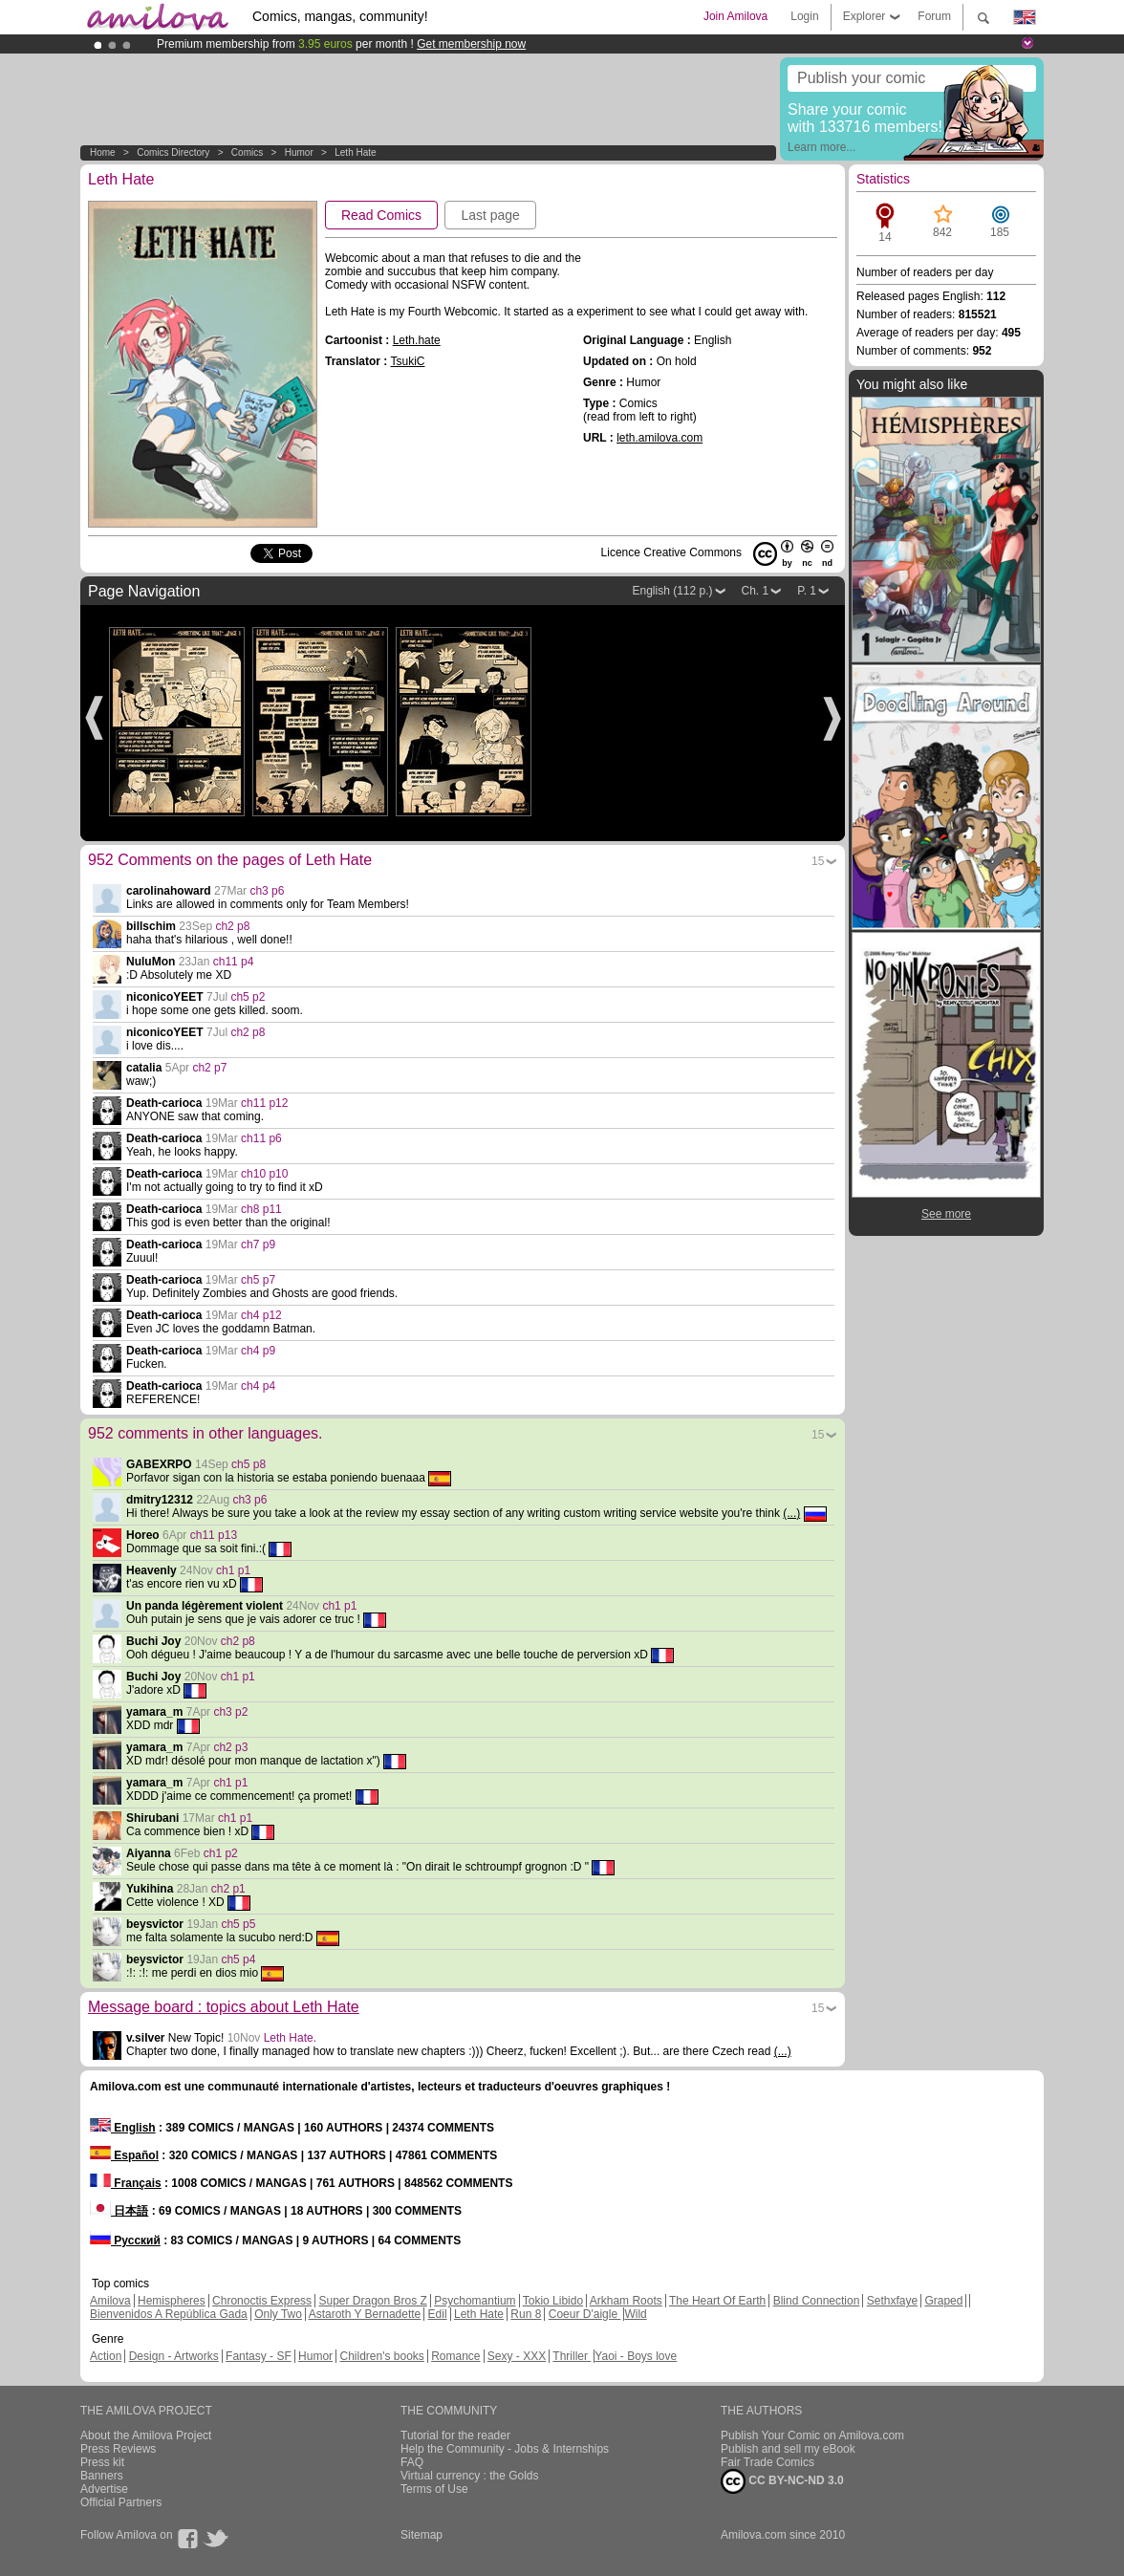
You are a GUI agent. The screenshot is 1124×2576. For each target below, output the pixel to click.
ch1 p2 (221, 1853)
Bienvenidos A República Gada (169, 2314)
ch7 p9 (258, 1244)
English (123, 2127)
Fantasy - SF (259, 2356)
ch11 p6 (261, 1138)
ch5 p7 (258, 1280)
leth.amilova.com (659, 437)
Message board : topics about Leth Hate (223, 2007)
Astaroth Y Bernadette (365, 2314)
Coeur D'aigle (585, 2314)
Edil (437, 2314)
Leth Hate (355, 152)
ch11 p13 (213, 1535)
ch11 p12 (264, 1103)
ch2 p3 (230, 1747)
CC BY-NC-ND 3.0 (782, 2481)
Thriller (571, 2356)
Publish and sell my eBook (788, 2449)
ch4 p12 (261, 1315)
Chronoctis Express (262, 2300)
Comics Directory (173, 152)
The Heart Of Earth (717, 2300)
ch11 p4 (233, 961)
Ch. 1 (755, 590)
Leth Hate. (290, 2038)
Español (124, 2155)
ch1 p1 (233, 1570)
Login (804, 16)
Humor (299, 152)
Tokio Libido (553, 2300)
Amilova (110, 2300)
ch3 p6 (266, 891)
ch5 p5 (238, 1924)
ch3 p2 (230, 1712)
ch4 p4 (258, 1386)
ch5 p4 (238, 1959)
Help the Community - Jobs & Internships (504, 2449)
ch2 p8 (232, 926)
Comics (247, 152)
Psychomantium (474, 2300)
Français (126, 2183)
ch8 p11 (261, 1209)
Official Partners (121, 2502)
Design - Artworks (174, 2356)
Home (103, 152)
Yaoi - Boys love (635, 2356)
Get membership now (471, 44)
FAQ (411, 2462)
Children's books (381, 2356)
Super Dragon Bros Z (372, 2300)
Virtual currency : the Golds (469, 2475)
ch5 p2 (247, 997)
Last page (490, 215)
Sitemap (421, 2535)
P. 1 (806, 590)
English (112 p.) (672, 590)
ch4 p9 (258, 1350)
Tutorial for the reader (455, 2435)
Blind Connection (816, 2300)
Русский (125, 2240)
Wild (635, 2314)
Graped (943, 2300)
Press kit (102, 2462)
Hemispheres (171, 2300)
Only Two (278, 2314)
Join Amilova (735, 16)
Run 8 (525, 2314)
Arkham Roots (626, 2300)
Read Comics (381, 215)
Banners (101, 2475)
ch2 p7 (209, 1067)
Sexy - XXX (516, 2356)
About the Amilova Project (145, 2435)
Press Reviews (118, 2449)
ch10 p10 (264, 1173)
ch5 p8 (248, 1464)
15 (817, 861)
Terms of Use (434, 2489)
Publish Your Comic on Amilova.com (812, 2435)
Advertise (104, 2489)
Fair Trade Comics (767, 2462)
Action (105, 2356)
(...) (791, 1513)
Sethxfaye (892, 2300)
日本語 (119, 2211)
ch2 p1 (228, 1888)
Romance (455, 2356)
